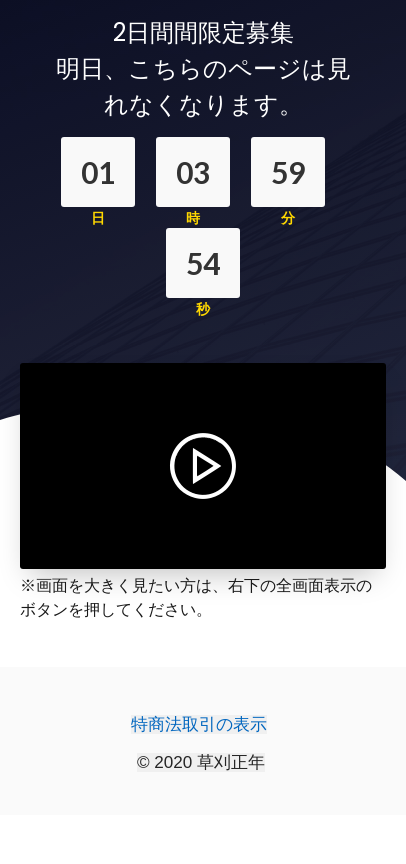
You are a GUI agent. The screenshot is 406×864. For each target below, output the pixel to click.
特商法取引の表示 (199, 724)
